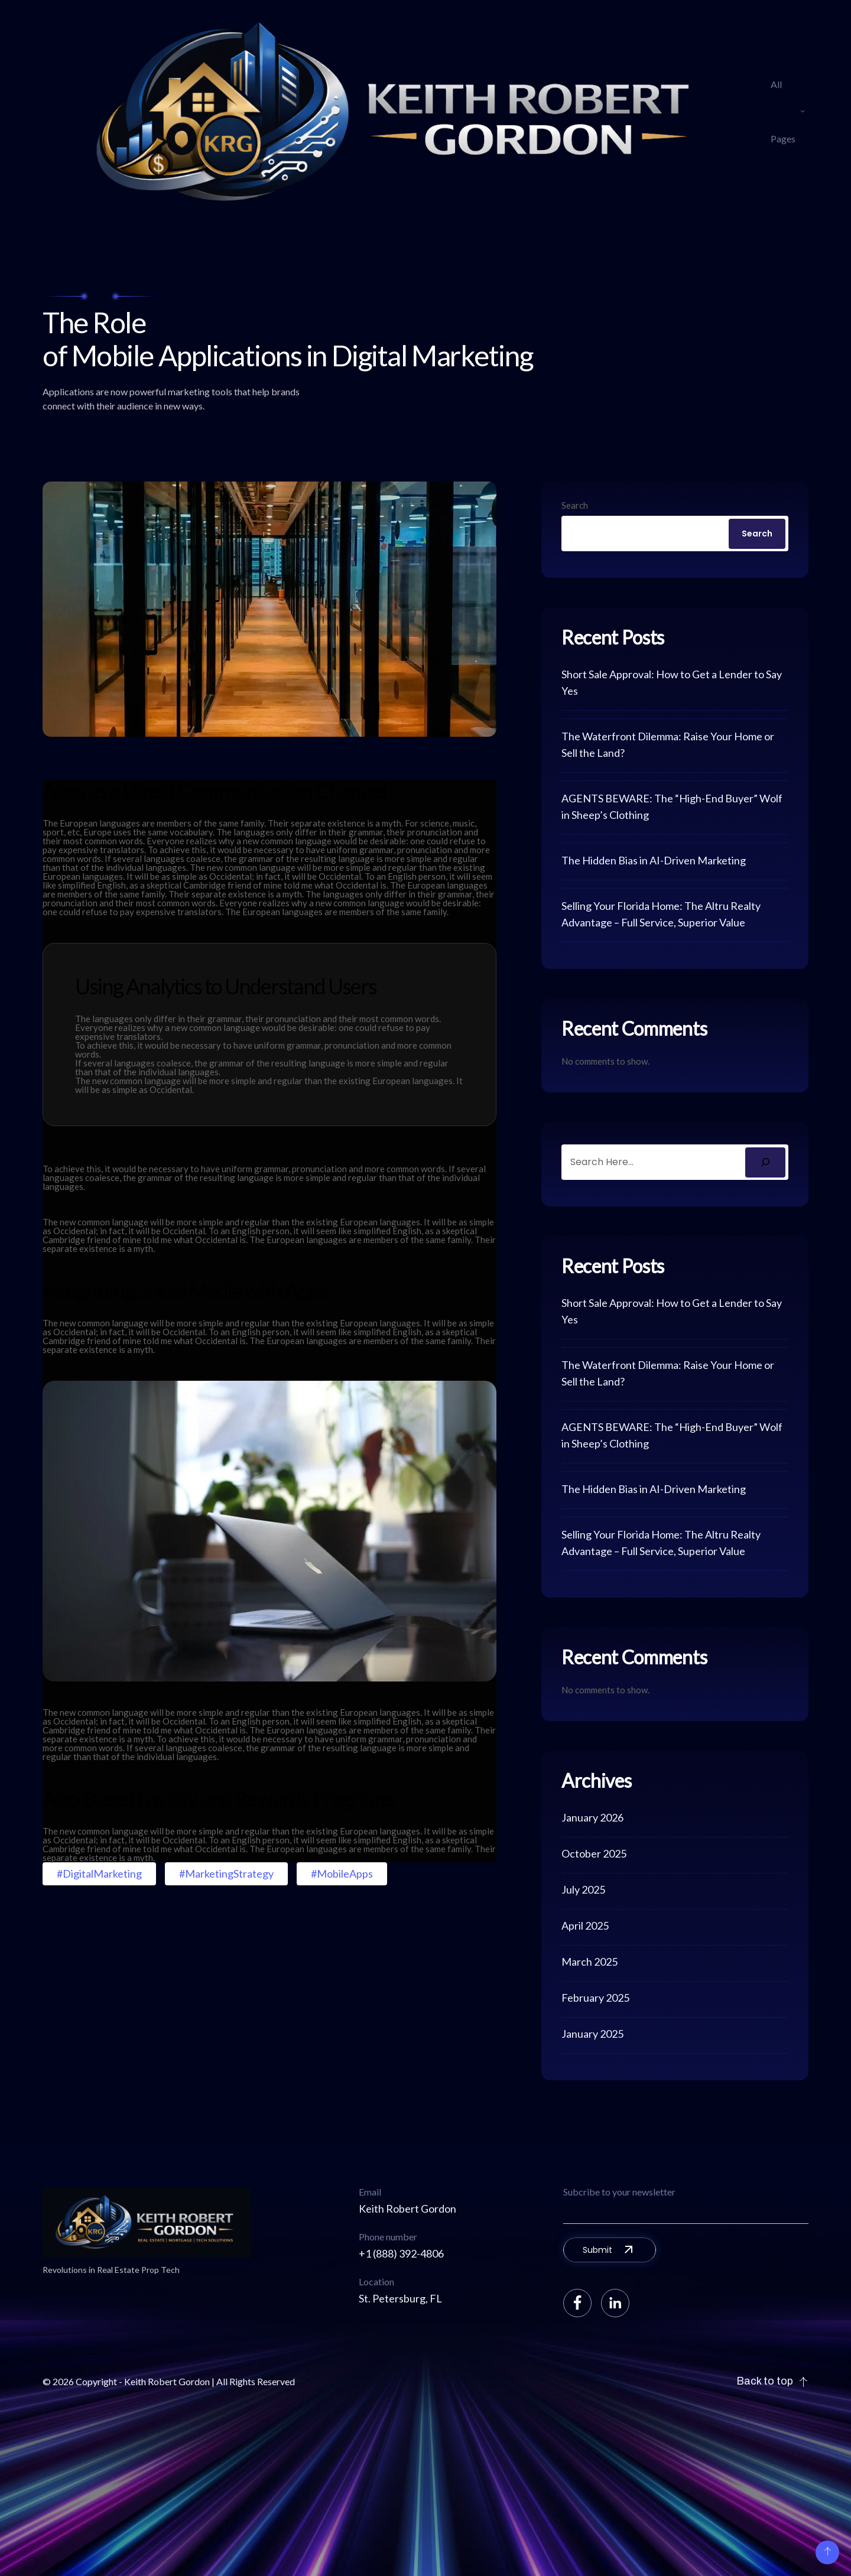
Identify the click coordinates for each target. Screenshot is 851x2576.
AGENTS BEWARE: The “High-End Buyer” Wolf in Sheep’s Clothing (671, 806)
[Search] (765, 1162)
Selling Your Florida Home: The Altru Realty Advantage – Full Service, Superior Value (661, 914)
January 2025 (592, 2033)
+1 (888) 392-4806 (401, 2253)
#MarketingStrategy (226, 1873)
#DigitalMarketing (99, 1873)
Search (574, 505)
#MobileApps (342, 1873)
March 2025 (589, 1961)
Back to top (772, 2381)
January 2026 (592, 1817)
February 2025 (595, 1997)
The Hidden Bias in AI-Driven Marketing (653, 860)
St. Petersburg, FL (400, 2298)
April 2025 (585, 1925)
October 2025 (593, 1853)
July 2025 (583, 1889)
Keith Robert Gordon (407, 2208)
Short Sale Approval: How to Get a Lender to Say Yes (671, 682)
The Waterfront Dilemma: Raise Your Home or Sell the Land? (667, 744)
